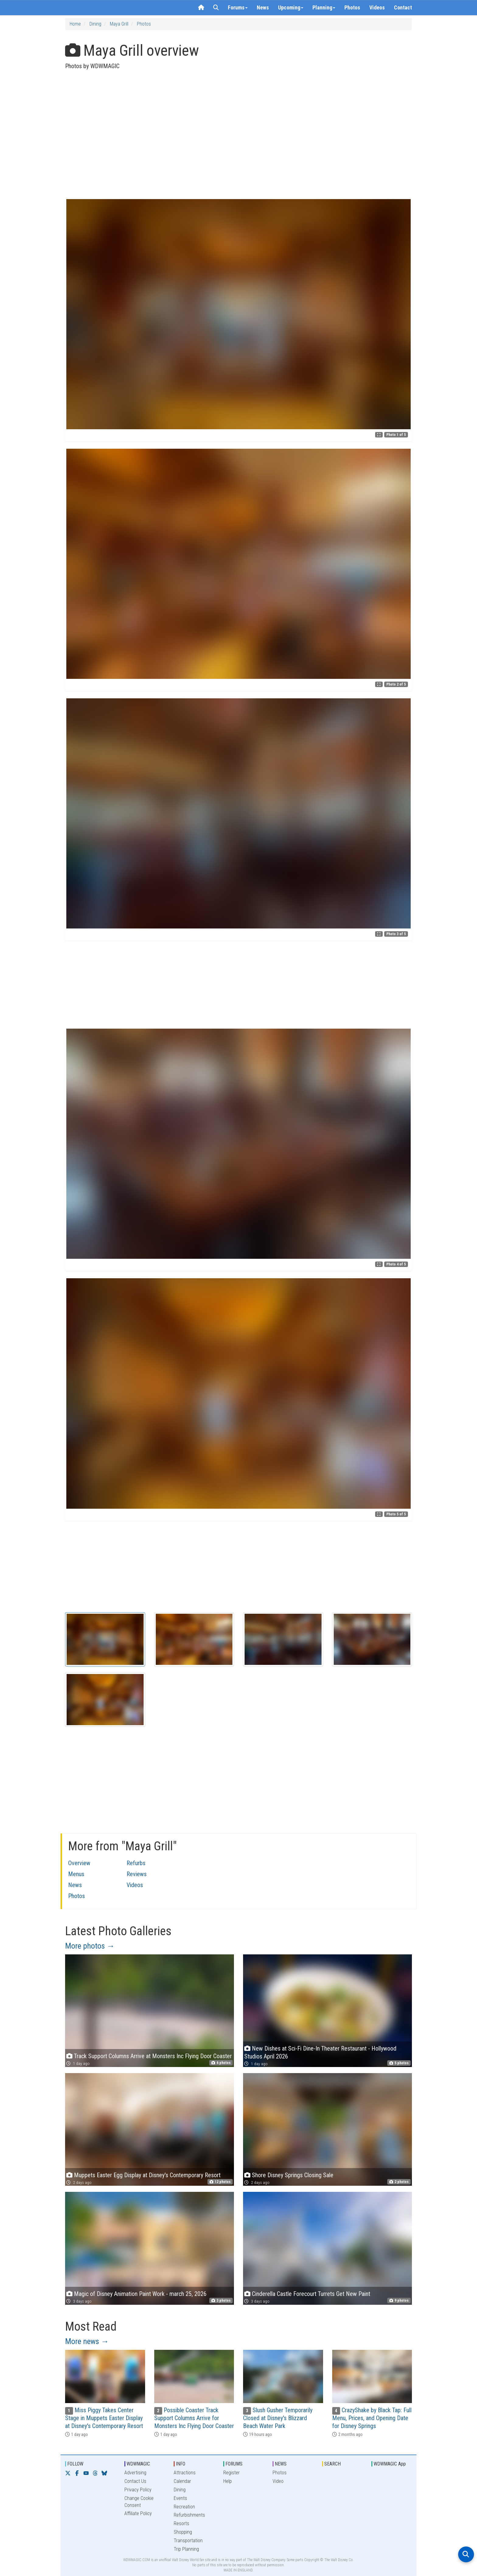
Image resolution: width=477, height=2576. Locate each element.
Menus (76, 1874)
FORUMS (233, 2464)
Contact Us (135, 2481)
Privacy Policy (137, 2490)
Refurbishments (189, 2515)
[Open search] (466, 2554)
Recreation (184, 2507)
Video (278, 2481)
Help (227, 2481)
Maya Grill (119, 24)
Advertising (135, 2473)
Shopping (183, 2532)
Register (231, 2473)
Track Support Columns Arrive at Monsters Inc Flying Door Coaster (153, 2056)
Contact (403, 7)
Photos (352, 7)
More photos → (90, 1945)
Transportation (188, 2540)
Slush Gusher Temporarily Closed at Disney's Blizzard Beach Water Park (277, 2418)
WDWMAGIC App (390, 2464)
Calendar (182, 2481)
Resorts (181, 2523)
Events (180, 2498)
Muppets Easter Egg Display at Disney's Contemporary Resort (147, 2175)
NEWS (281, 2464)
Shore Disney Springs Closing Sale (292, 2175)
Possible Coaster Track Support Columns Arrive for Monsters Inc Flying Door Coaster (194, 2418)
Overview (79, 1863)
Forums (238, 7)
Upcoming (290, 7)
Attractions (185, 2473)
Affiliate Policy (138, 2513)
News (263, 7)
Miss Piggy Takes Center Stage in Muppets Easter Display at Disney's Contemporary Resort (104, 2418)
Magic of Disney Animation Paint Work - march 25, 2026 (140, 2293)
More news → (87, 2341)
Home (75, 24)
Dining (95, 24)
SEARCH (332, 2464)
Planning (323, 7)
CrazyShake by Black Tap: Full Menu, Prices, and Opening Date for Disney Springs (372, 2418)
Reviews (137, 1874)
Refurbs (136, 1863)
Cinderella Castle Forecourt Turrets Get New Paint (311, 2293)
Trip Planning (186, 2549)
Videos (377, 7)
